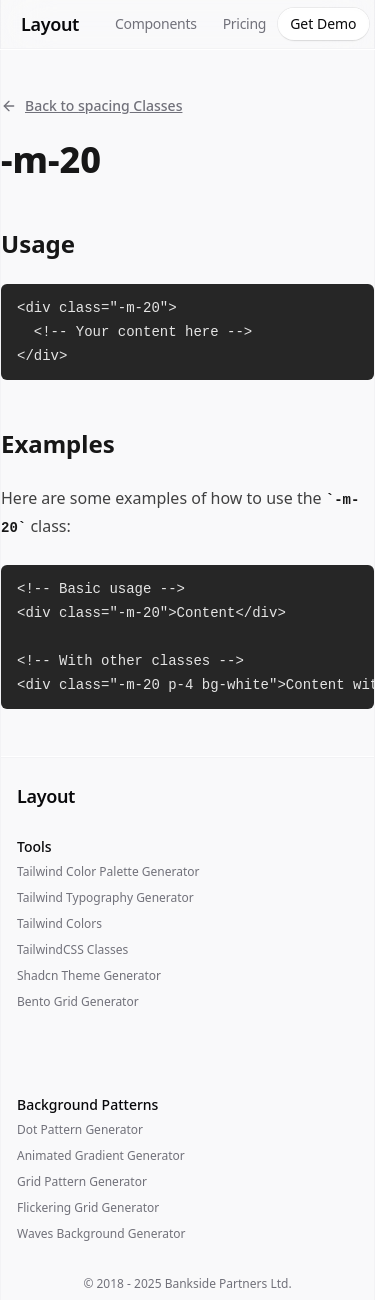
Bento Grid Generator (78, 1001)
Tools (34, 846)
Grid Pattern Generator (82, 1181)
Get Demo (323, 23)
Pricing (245, 23)
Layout (50, 24)
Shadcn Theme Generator (89, 975)
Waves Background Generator (101, 1233)
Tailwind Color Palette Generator (108, 871)
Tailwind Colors (59, 923)
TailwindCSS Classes (72, 949)
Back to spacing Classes (91, 105)
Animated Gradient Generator (101, 1155)
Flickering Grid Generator (88, 1207)
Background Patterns (87, 1104)
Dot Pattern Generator (80, 1129)
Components (156, 23)
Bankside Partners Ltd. (228, 1283)
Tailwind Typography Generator (105, 897)
